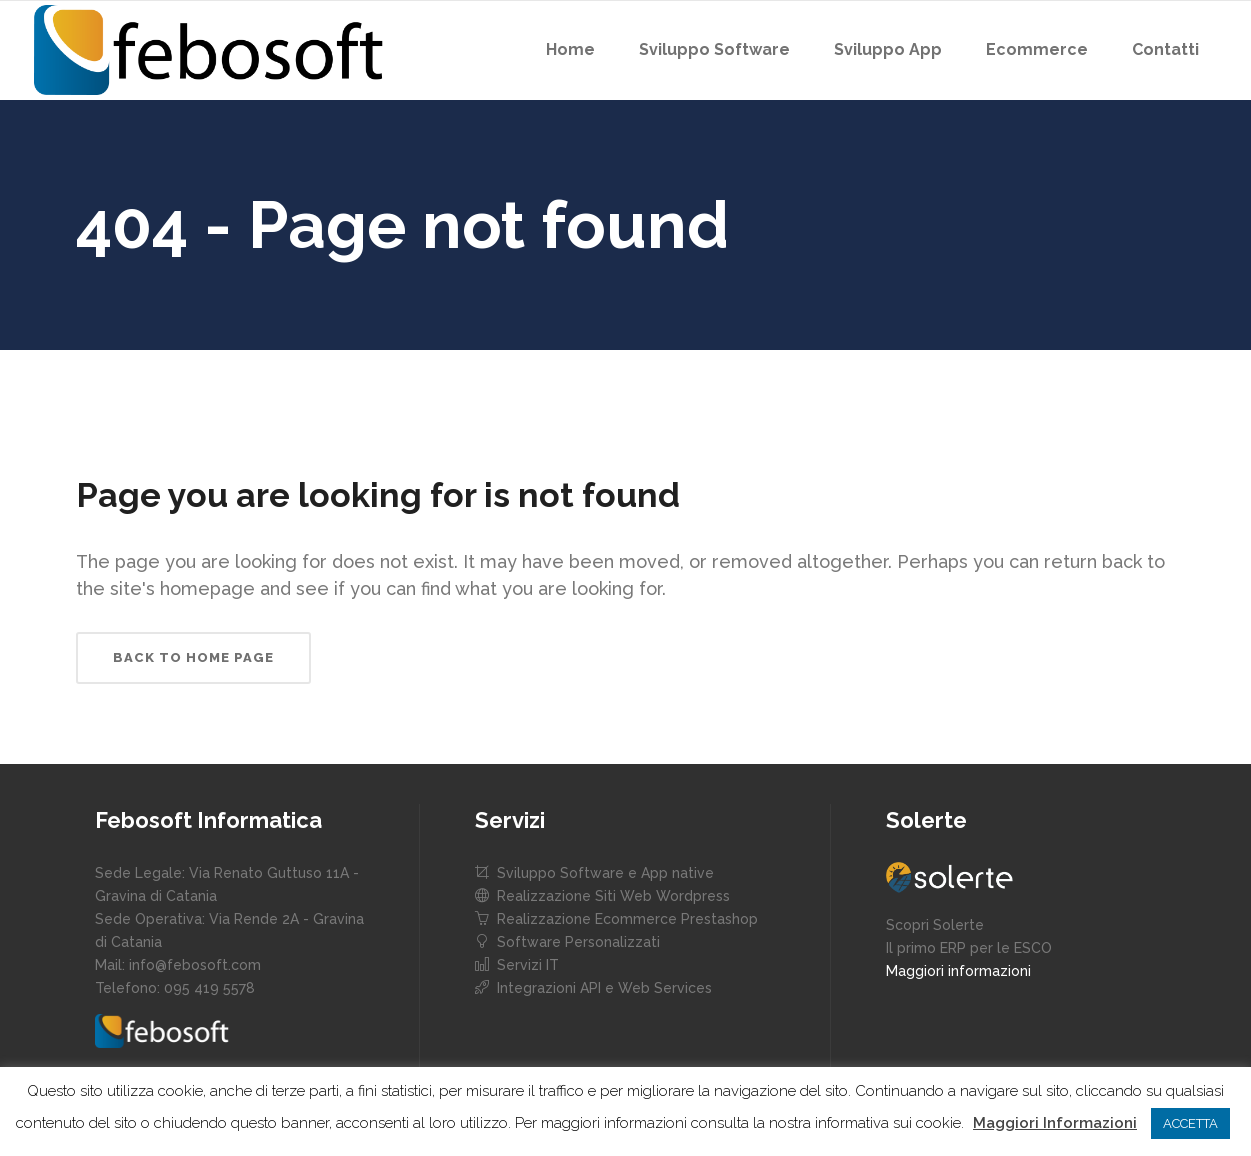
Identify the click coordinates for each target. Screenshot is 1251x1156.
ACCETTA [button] (1190, 1123)
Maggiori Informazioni (1055, 1123)
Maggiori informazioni (958, 971)
